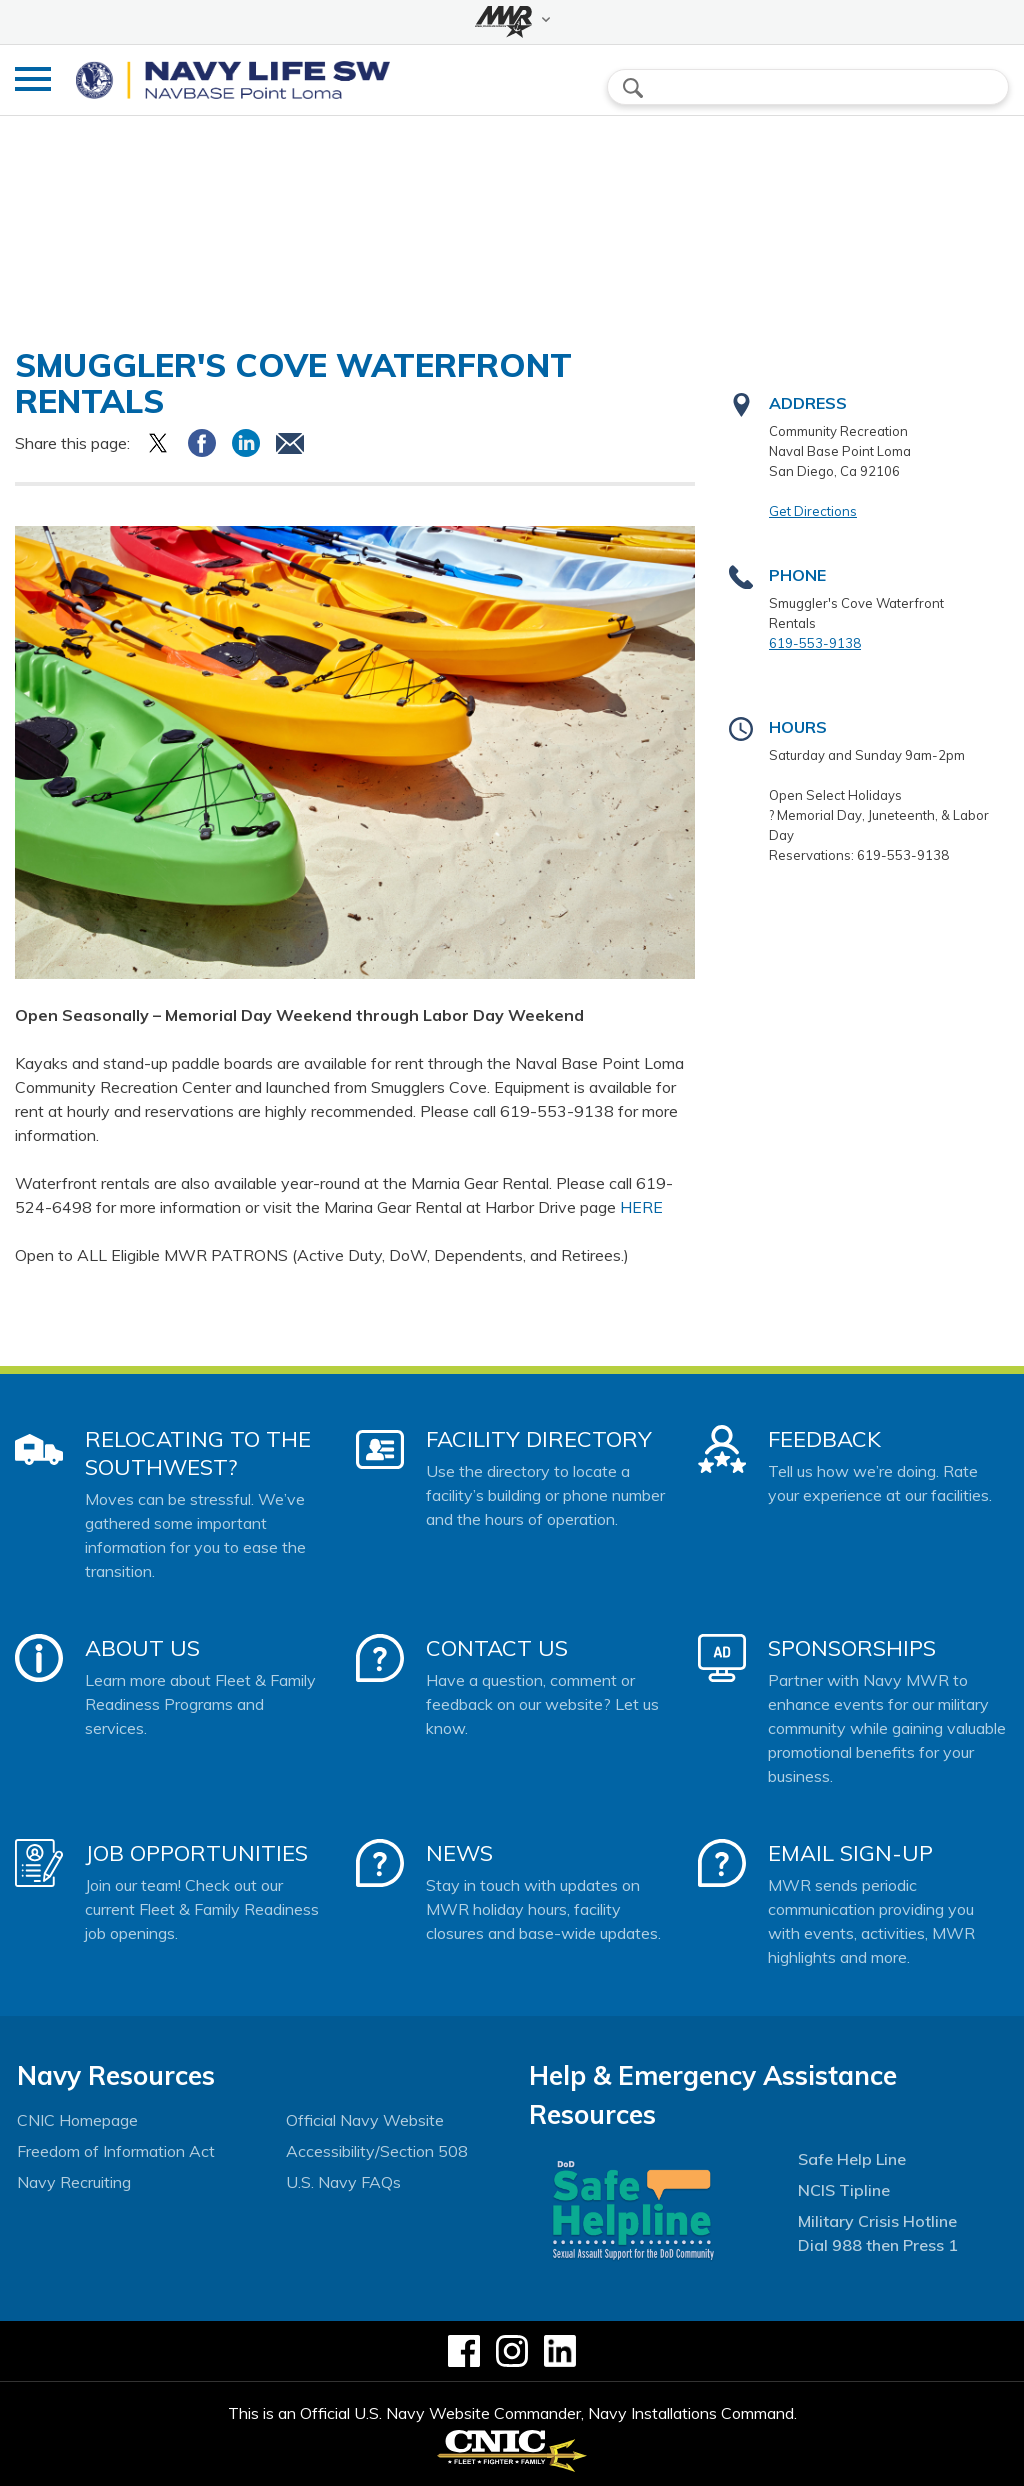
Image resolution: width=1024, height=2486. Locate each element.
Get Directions (813, 511)
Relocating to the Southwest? (198, 1453)
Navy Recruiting (74, 2182)
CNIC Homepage (77, 2120)
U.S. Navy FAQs (343, 2182)
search (633, 88)
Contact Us (497, 1648)
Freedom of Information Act (116, 2151)
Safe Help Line (852, 2159)
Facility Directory (539, 1439)
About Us (142, 1648)
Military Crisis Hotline (877, 2221)
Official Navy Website (365, 2120)
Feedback (824, 1439)
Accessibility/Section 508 (377, 2151)
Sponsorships (852, 1648)
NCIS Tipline (844, 2190)
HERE (641, 1207)
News (459, 1853)
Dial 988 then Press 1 (878, 2245)
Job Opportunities (196, 1853)
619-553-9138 (815, 643)
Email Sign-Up (850, 1853)
